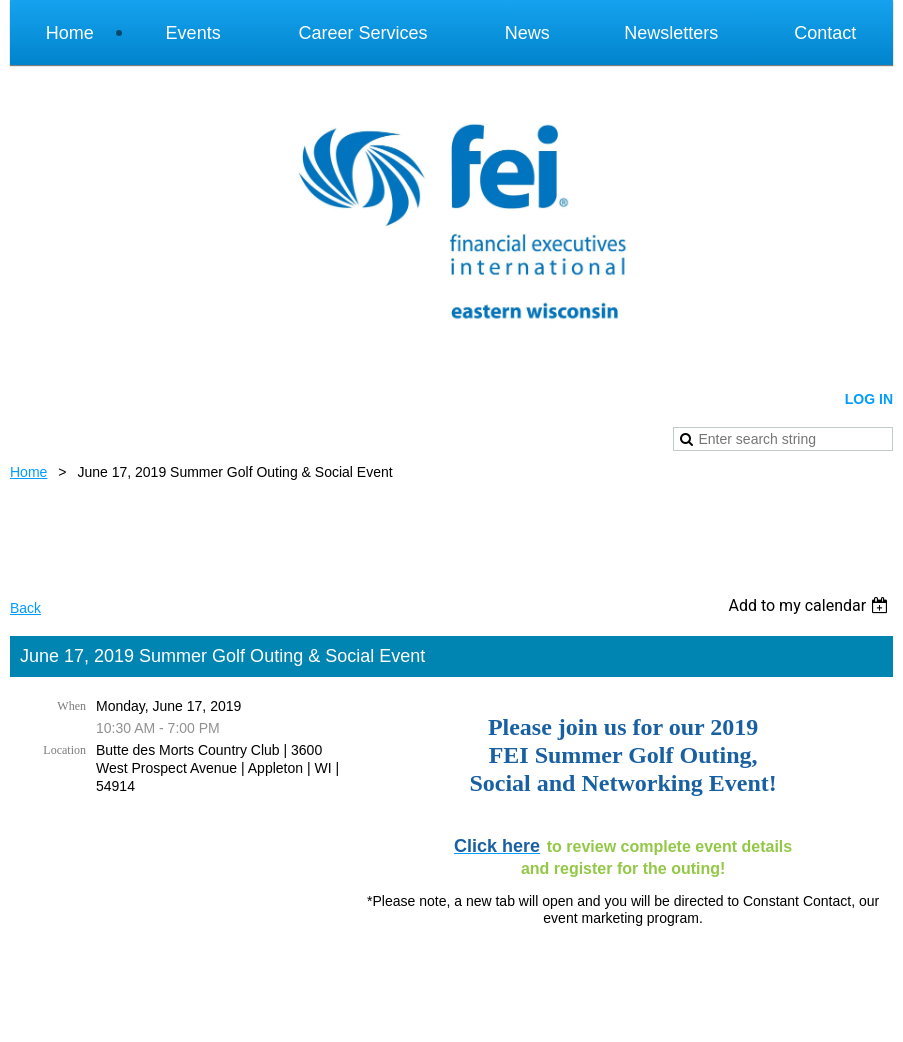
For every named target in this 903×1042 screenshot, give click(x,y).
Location (64, 750)
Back (25, 608)
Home (28, 472)
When (71, 706)
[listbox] (810, 605)
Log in (869, 399)
